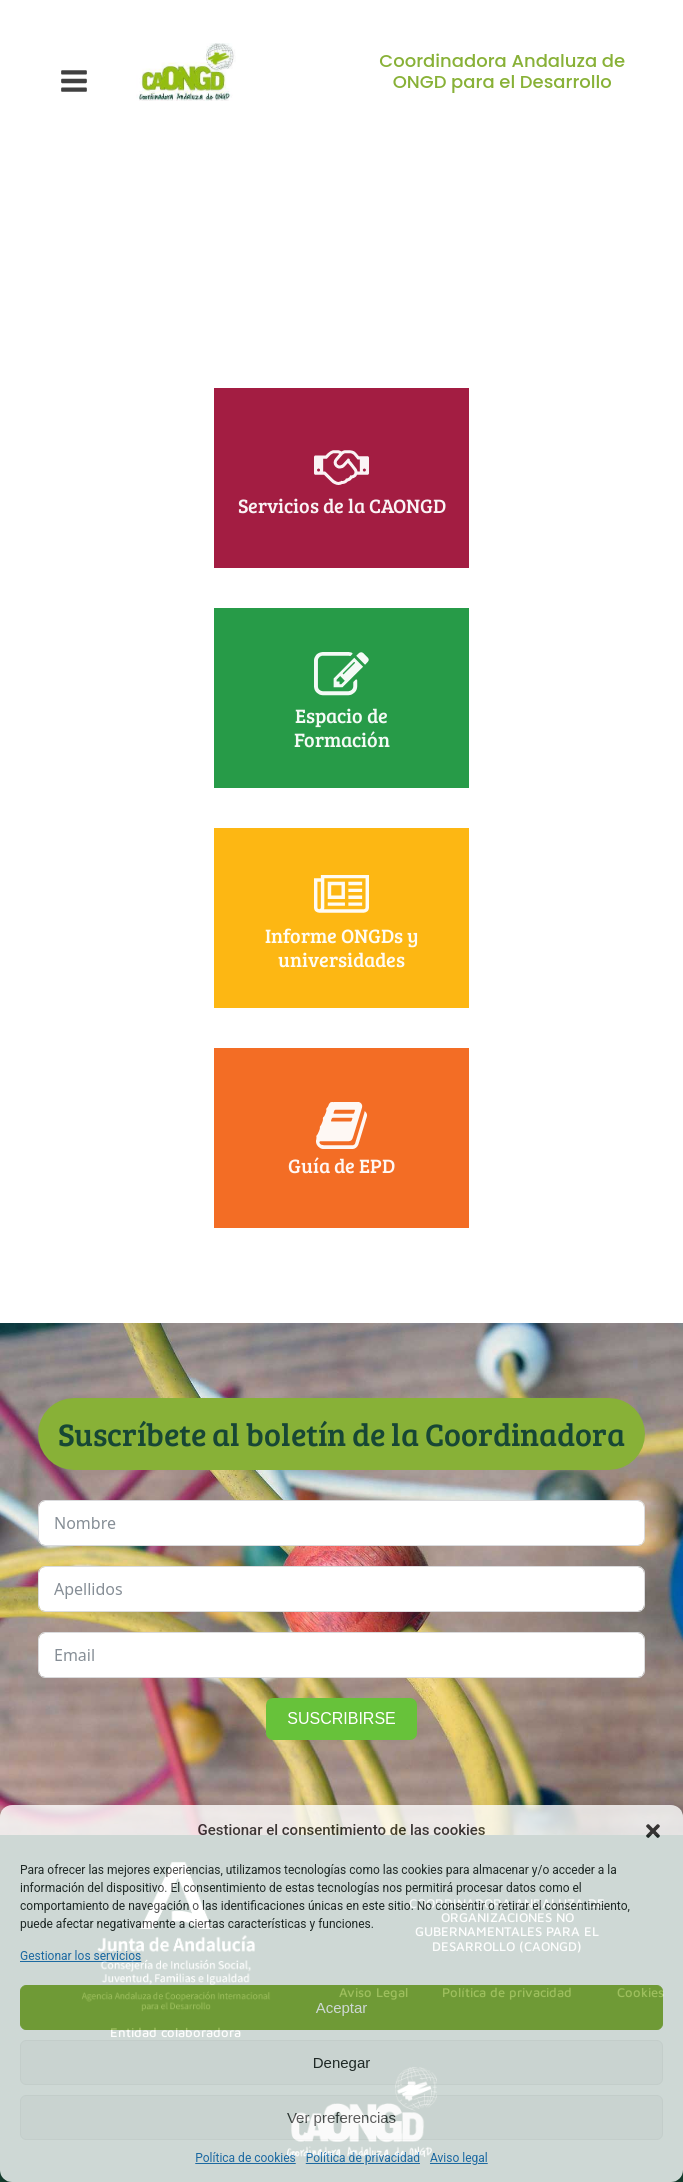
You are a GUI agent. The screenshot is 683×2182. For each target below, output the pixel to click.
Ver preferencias (341, 2117)
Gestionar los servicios (80, 1956)
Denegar (342, 2062)
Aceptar (342, 2007)
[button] (653, 1831)
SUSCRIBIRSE (341, 1718)
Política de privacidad (363, 2158)
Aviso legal (459, 2158)
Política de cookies (245, 2158)
